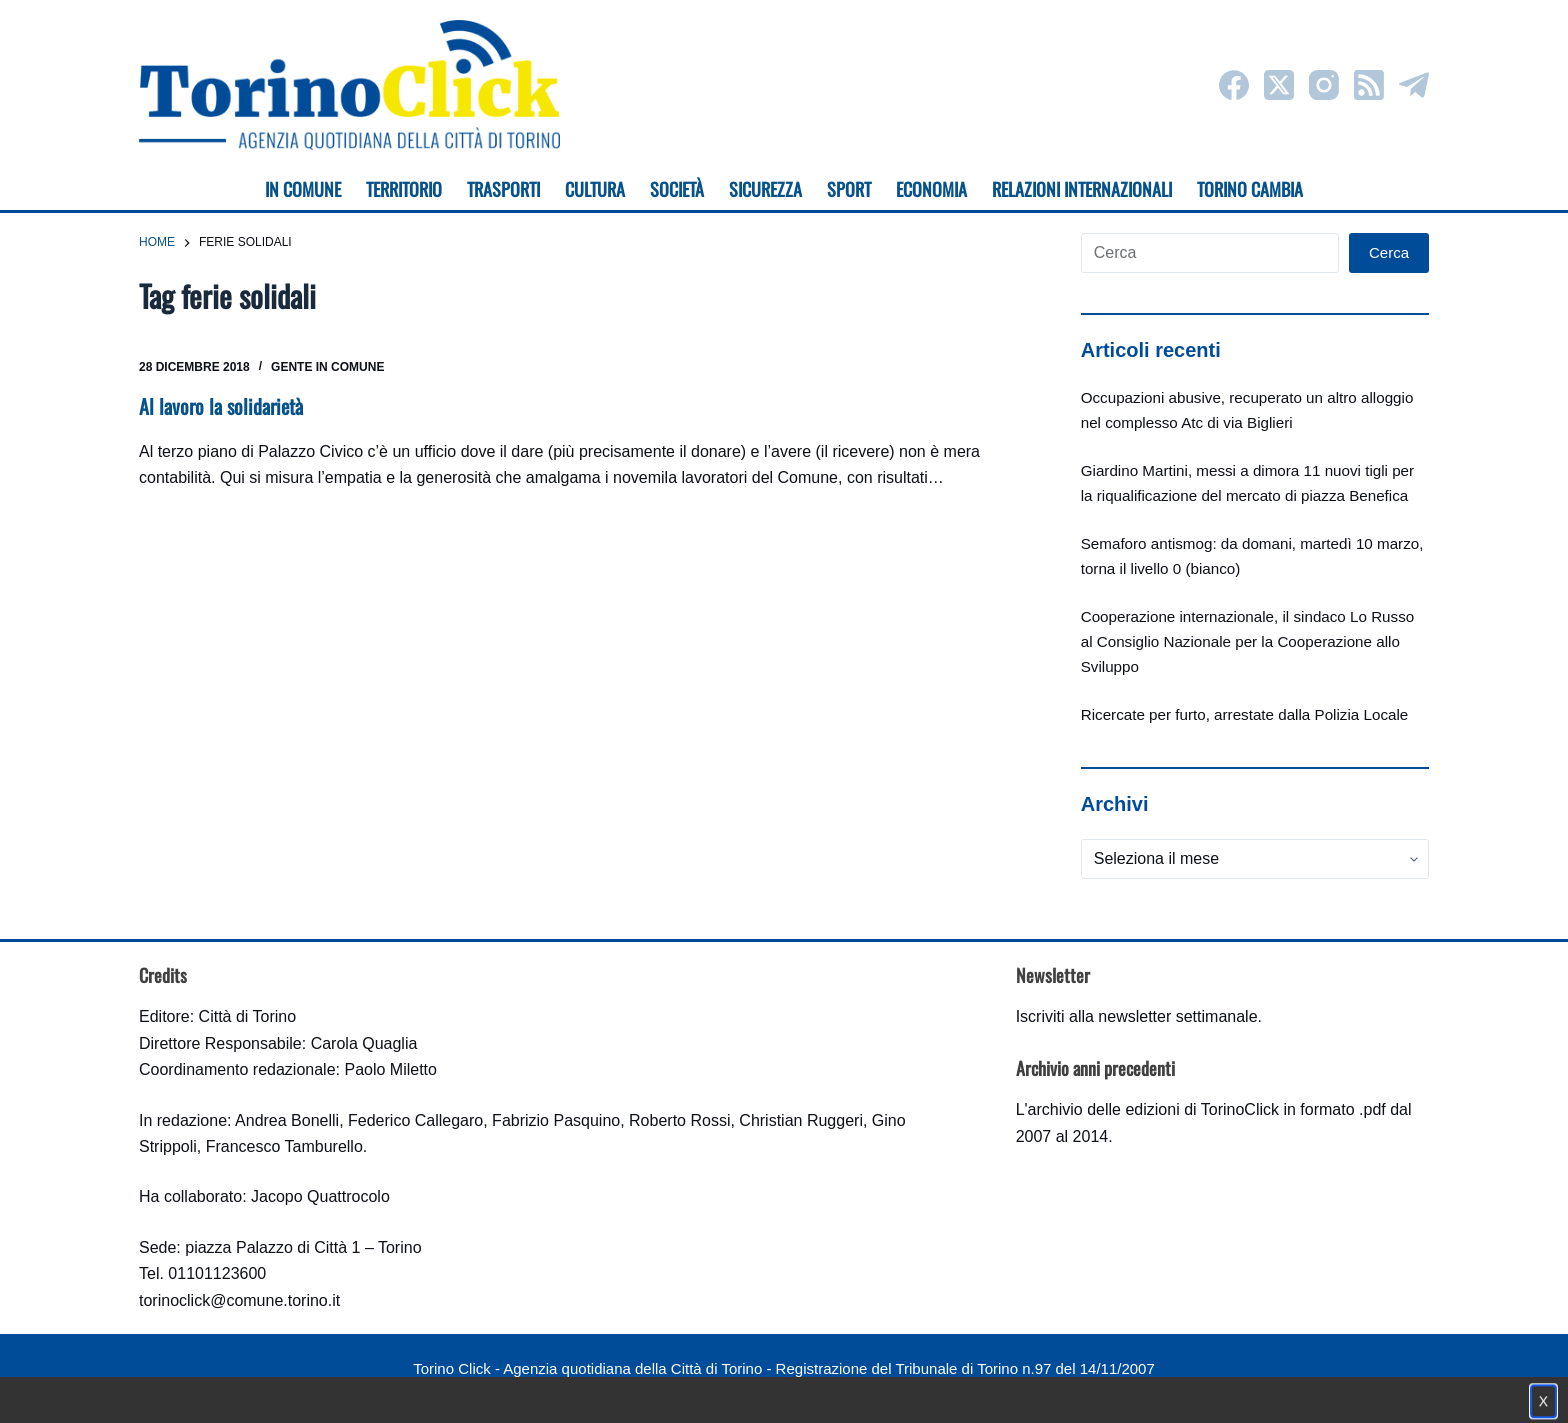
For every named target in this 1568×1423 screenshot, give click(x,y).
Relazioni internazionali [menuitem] (1082, 189)
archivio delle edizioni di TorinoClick (1153, 1109)
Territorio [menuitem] (404, 189)
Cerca (1389, 252)
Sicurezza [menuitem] (765, 189)
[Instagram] (1324, 85)
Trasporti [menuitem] (503, 189)
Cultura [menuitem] (595, 189)
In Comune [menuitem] (303, 189)
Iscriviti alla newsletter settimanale (1137, 1016)
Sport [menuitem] (849, 189)
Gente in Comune (327, 367)
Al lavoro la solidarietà (221, 406)
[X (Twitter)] (1279, 85)
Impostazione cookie (902, 1388)
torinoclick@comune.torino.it (239, 1300)
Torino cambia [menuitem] (1250, 189)
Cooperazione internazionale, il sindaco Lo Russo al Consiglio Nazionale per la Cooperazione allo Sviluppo (1248, 641)
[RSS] (1369, 85)
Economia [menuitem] (931, 189)
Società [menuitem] (677, 189)
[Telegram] (1414, 85)
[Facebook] (1234, 85)
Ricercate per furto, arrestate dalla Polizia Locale (1245, 714)
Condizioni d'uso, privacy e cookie (709, 1388)
